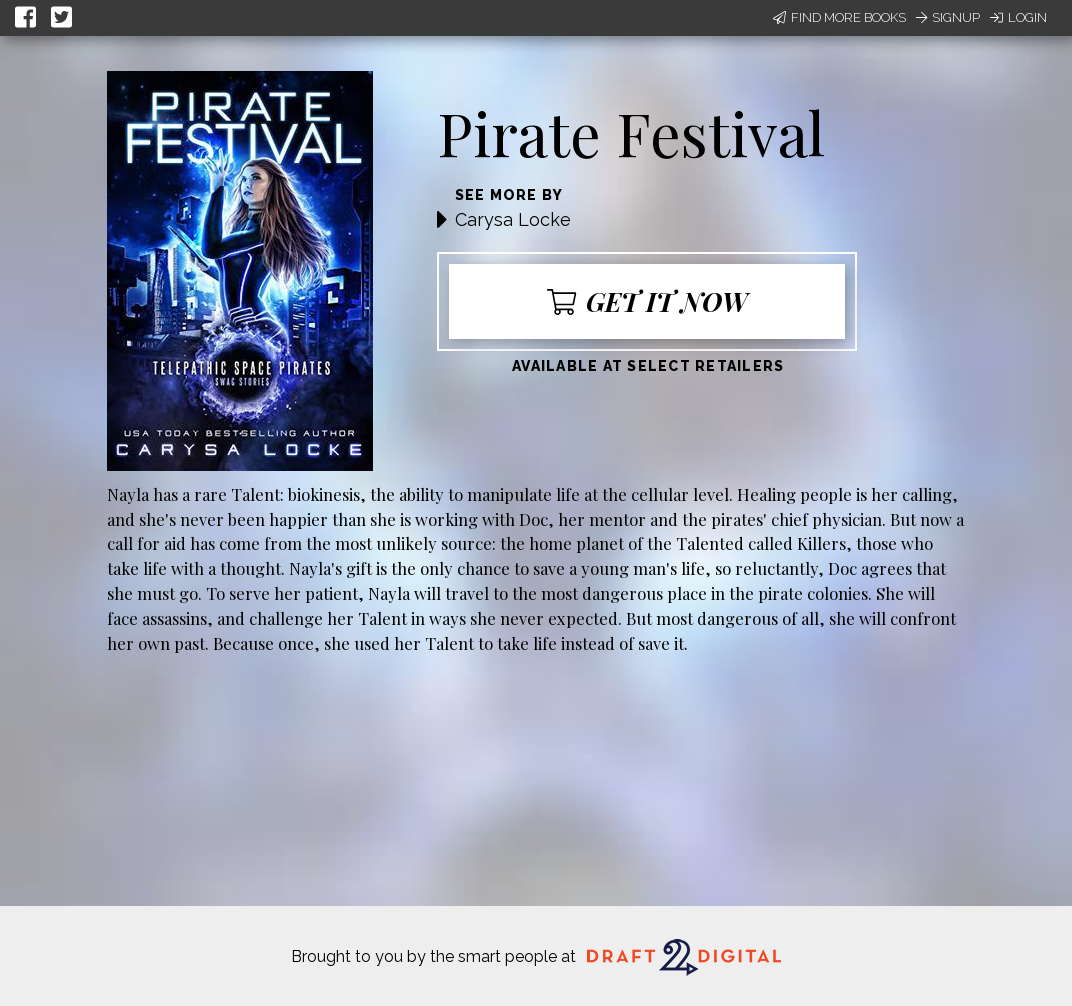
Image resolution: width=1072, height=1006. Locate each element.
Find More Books (839, 17)
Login (1018, 17)
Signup (948, 17)
